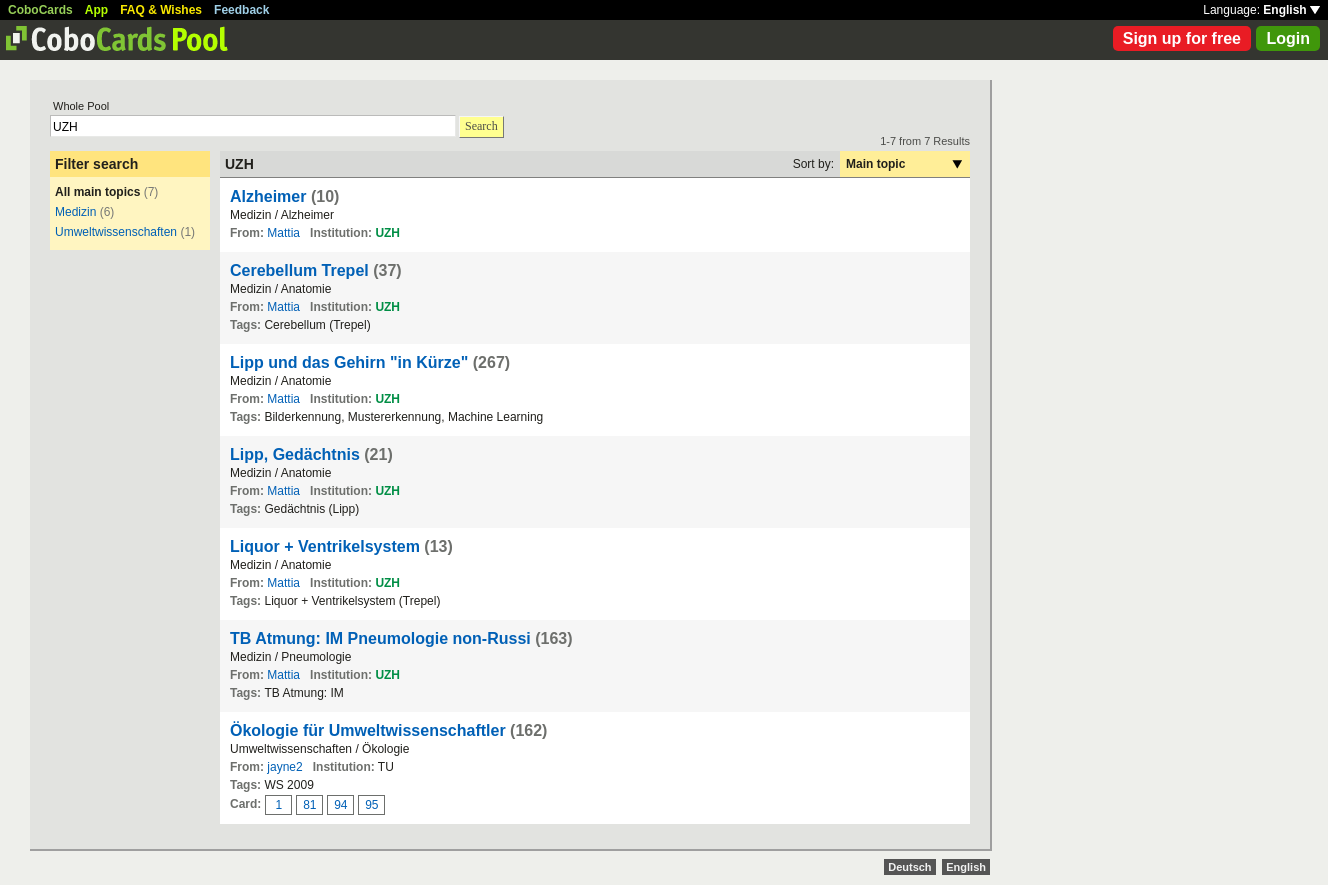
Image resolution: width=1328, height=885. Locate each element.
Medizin (75, 212)
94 (340, 805)
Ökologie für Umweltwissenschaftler (368, 730)
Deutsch (909, 867)
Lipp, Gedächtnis (295, 454)
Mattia (283, 233)
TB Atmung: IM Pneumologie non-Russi (380, 638)
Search (481, 126)
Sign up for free (1182, 38)
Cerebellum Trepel (299, 270)
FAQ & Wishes (161, 10)
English (1291, 10)
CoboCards (40, 10)
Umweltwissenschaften (116, 232)
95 (371, 805)
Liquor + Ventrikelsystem (325, 546)
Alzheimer (268, 196)
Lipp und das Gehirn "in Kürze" (349, 362)
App (96, 10)
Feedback (241, 10)
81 (309, 805)
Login (1288, 38)
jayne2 (284, 767)
